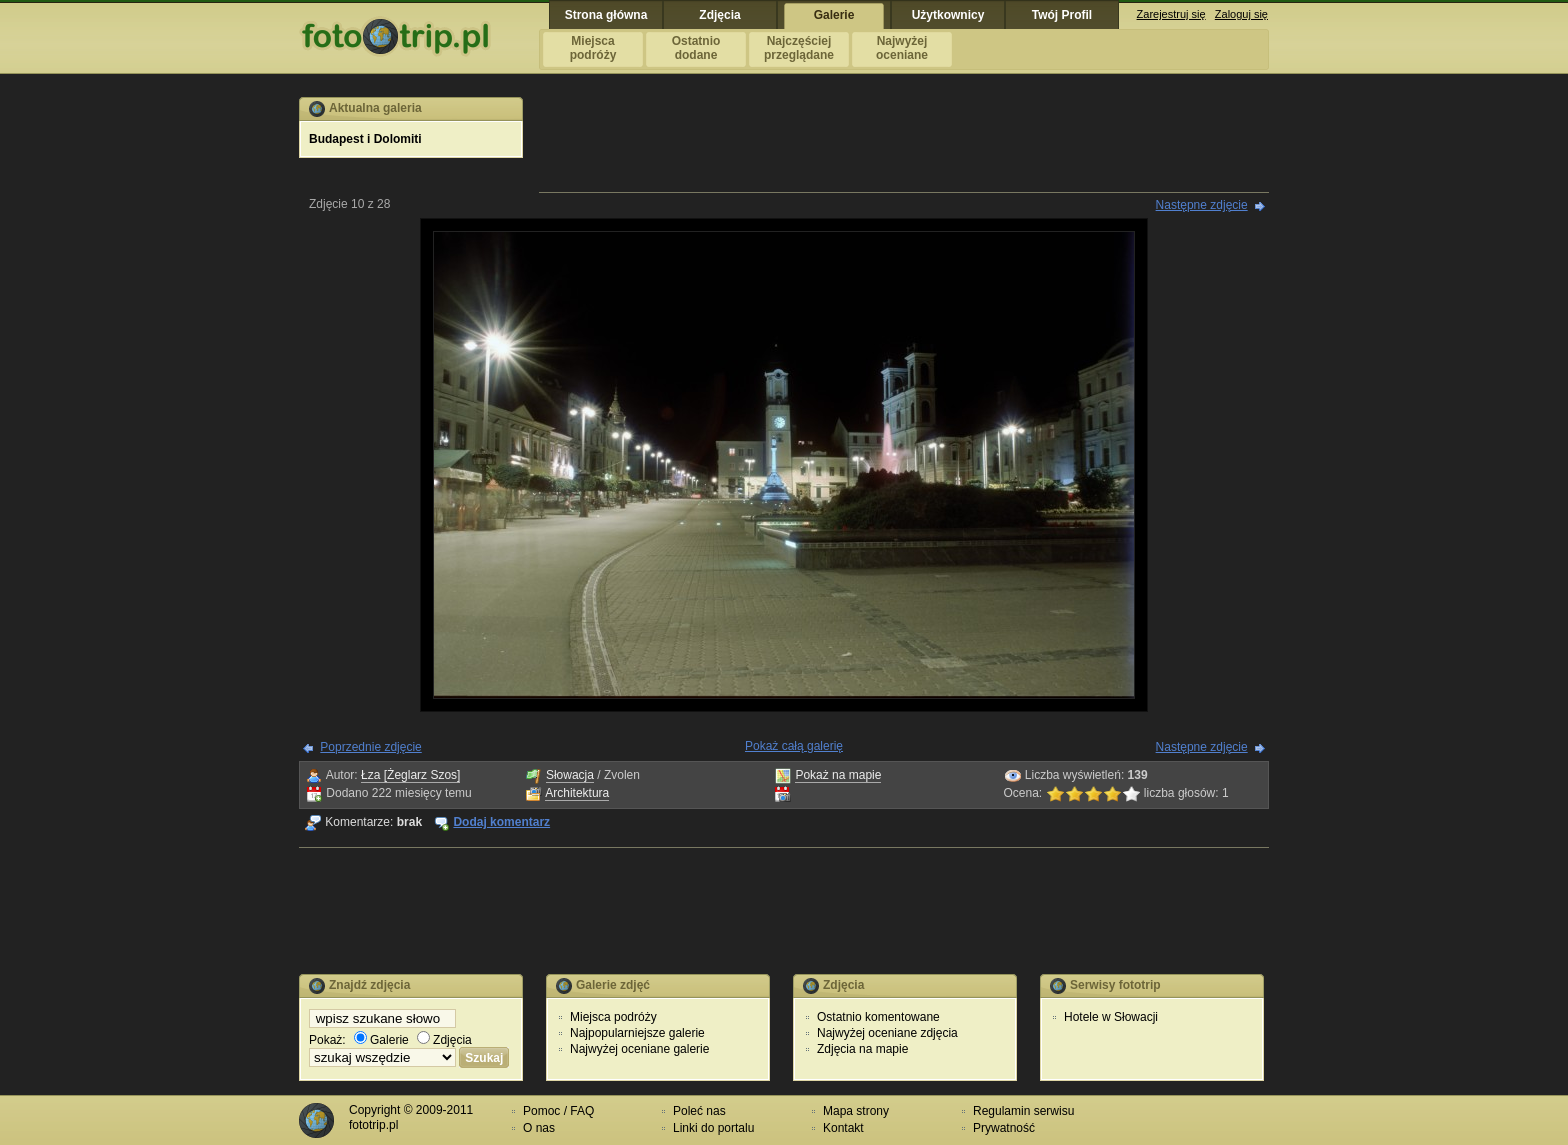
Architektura (577, 793)
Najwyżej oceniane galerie (639, 1049)
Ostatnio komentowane (878, 1017)
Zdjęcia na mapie (862, 1049)
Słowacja (570, 775)
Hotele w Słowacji (1111, 1017)
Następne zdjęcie (1202, 205)
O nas (539, 1128)
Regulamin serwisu (1023, 1111)
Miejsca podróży (613, 1017)
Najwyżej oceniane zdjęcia (887, 1033)
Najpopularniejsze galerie (637, 1033)
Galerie (381, 1040)
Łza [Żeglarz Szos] (410, 775)
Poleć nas (699, 1111)
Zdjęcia (444, 1040)
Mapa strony (856, 1111)
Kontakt (843, 1128)
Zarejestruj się (1171, 14)
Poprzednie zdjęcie (370, 747)
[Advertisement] (904, 142)
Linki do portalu (713, 1128)
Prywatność (1004, 1128)
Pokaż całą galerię (794, 746)
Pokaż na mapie (838, 775)
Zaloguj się (1241, 14)
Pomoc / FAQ (558, 1111)
